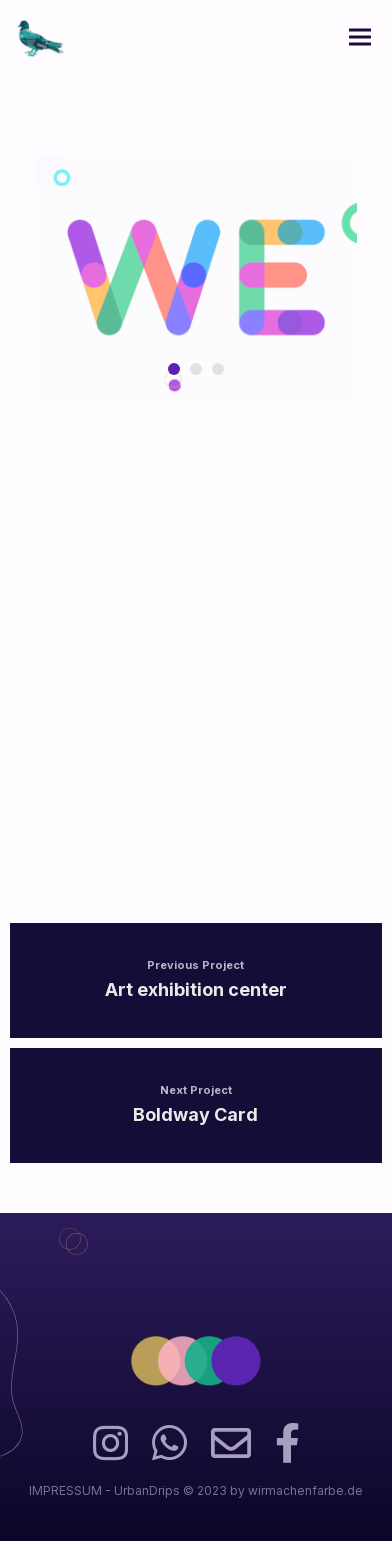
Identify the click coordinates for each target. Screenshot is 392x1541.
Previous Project (195, 965)
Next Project (196, 1090)
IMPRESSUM (65, 1490)
